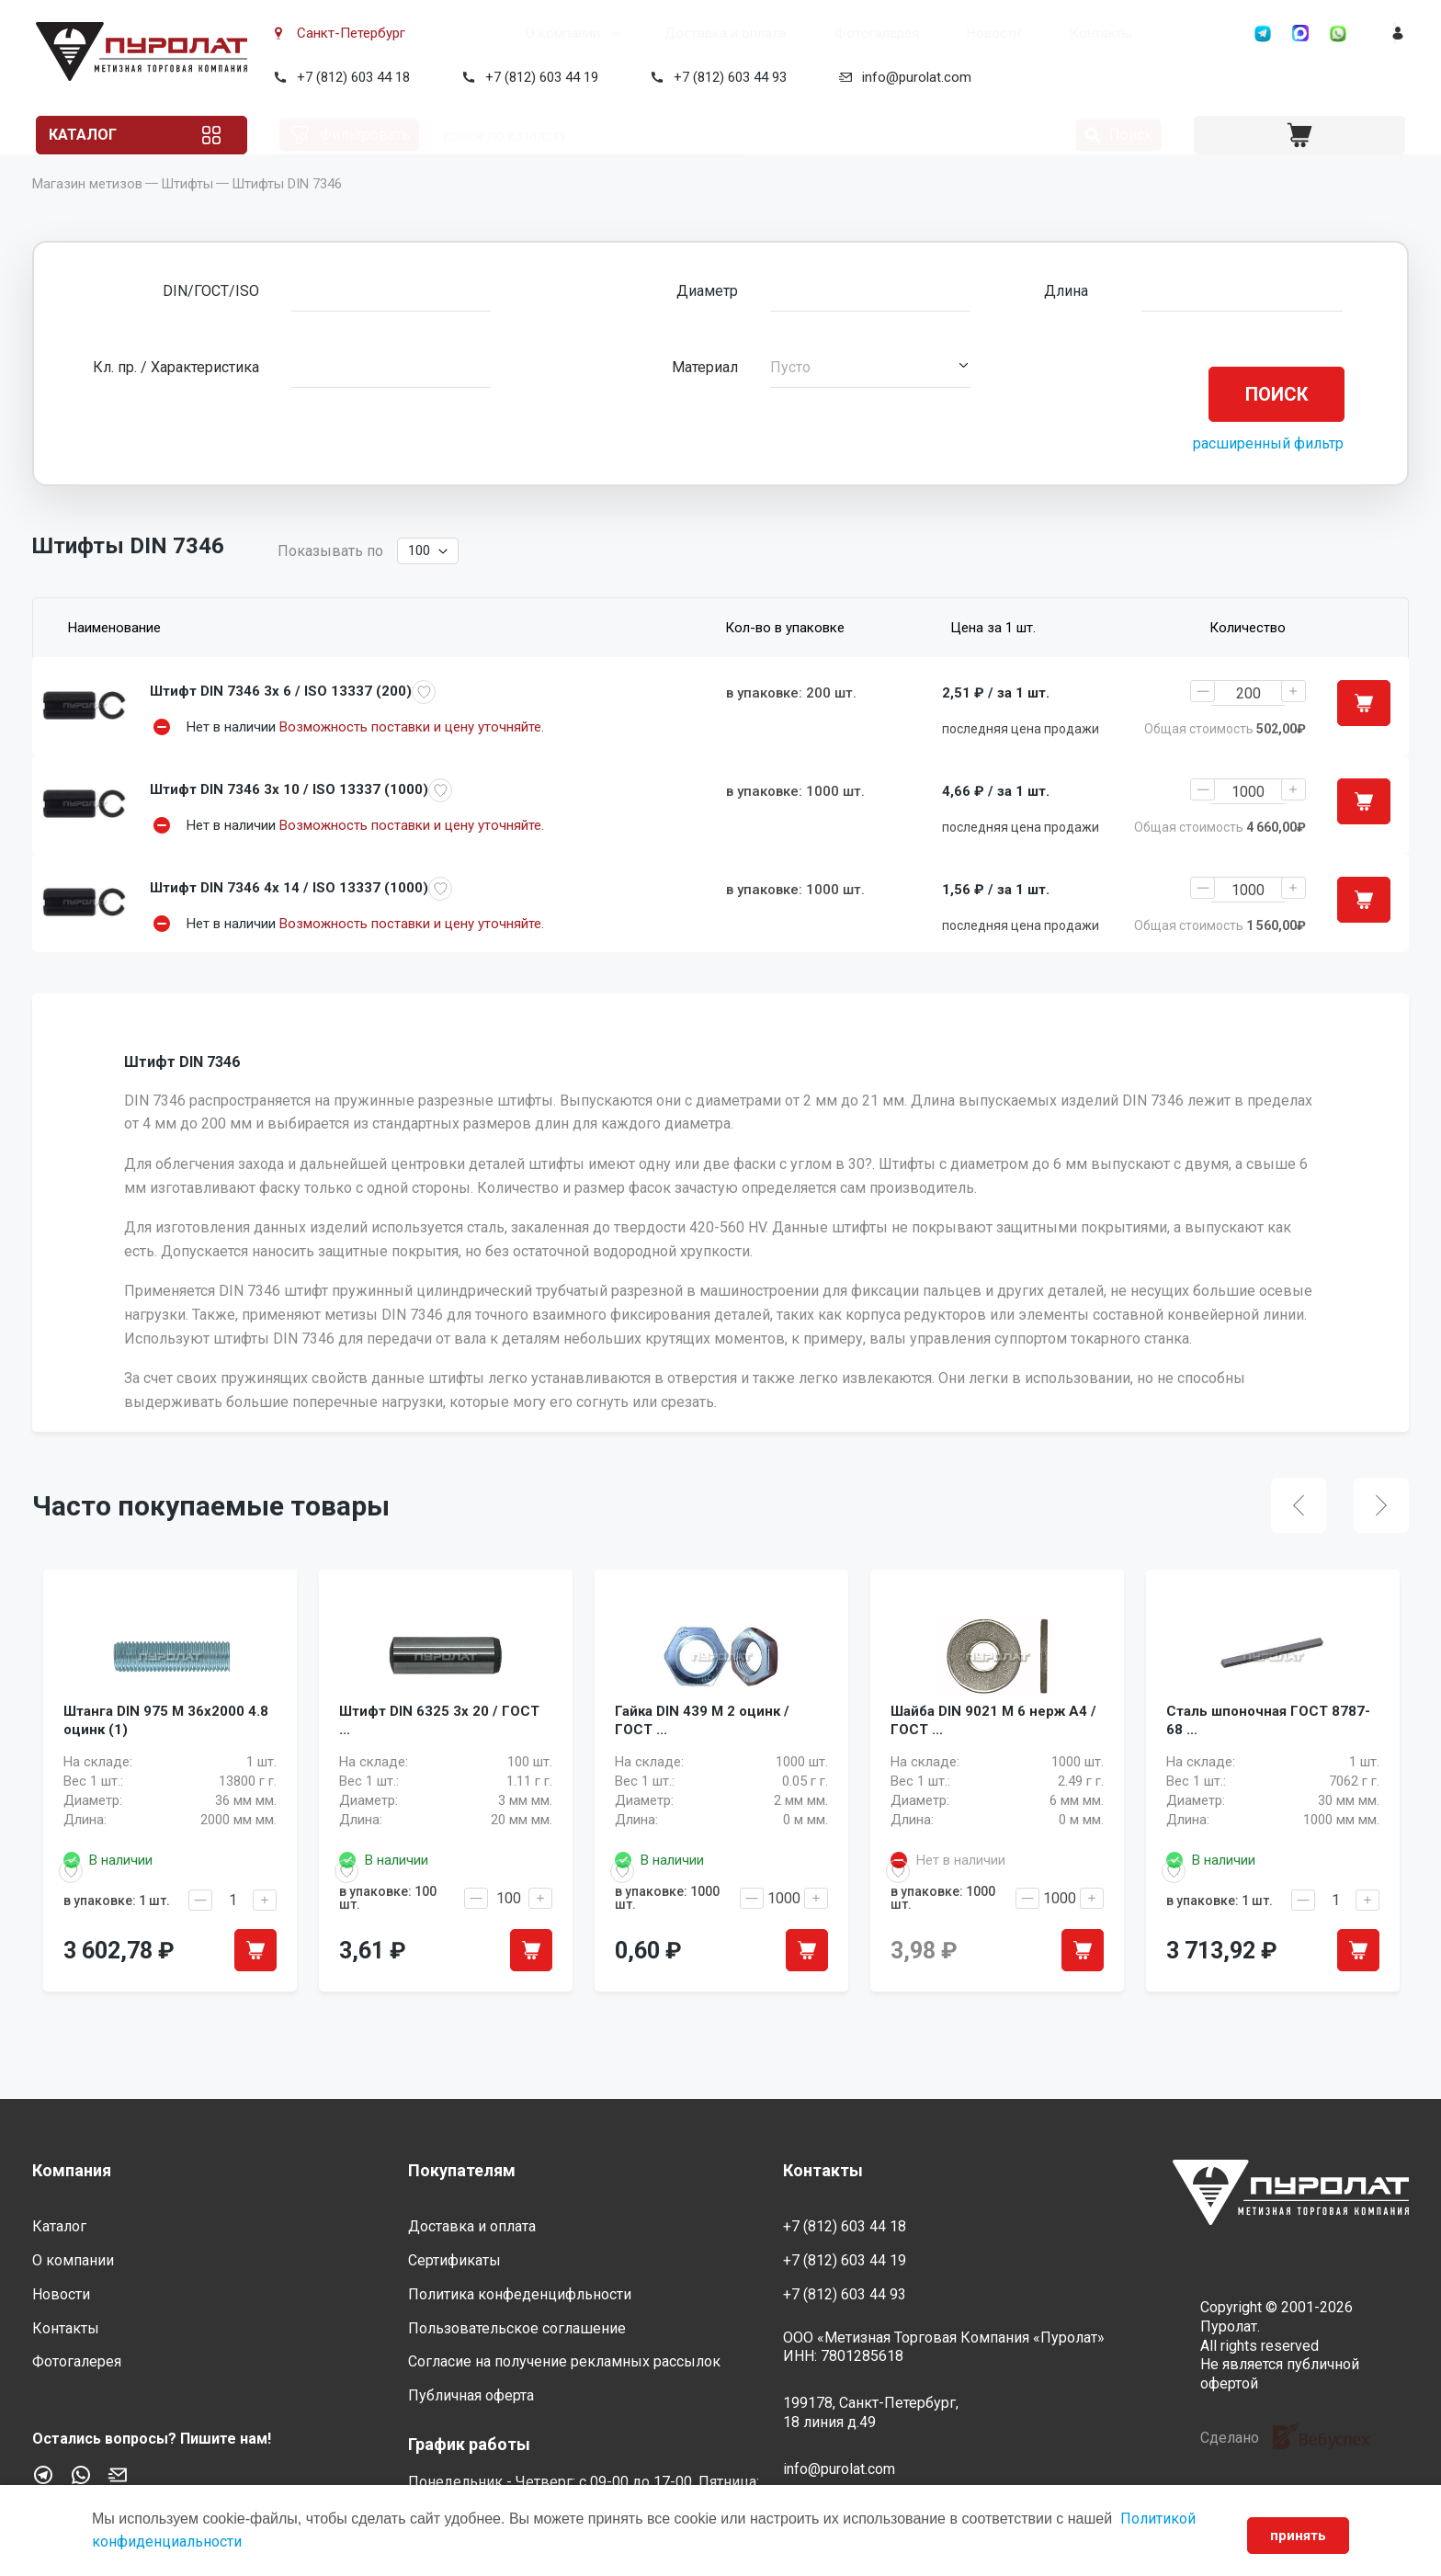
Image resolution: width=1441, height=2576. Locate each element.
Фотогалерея (807, 33)
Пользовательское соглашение (517, 2328)
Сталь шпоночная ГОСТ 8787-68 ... (1268, 1778)
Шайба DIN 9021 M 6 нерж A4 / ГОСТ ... (993, 1778)
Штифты (187, 211)
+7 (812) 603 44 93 (726, 77)
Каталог (104, 134)
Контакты (1031, 33)
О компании (493, 33)
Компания (71, 2170)
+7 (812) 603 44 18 (349, 77)
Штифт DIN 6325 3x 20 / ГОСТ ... (439, 1778)
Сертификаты (454, 2261)
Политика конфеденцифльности (519, 2294)
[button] (870, 394)
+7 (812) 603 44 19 (538, 77)
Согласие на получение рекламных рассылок (564, 2362)
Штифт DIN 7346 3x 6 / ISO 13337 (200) (281, 719)
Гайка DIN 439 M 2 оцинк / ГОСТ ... (702, 1778)
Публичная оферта (471, 2396)
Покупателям (462, 2170)
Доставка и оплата (655, 33)
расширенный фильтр (1268, 471)
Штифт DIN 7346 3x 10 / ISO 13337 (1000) (289, 820)
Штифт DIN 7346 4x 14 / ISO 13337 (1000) (289, 922)
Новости (924, 33)
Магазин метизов (87, 211)
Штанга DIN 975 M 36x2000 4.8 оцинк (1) (165, 1778)
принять (1293, 2535)
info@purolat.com (913, 77)
